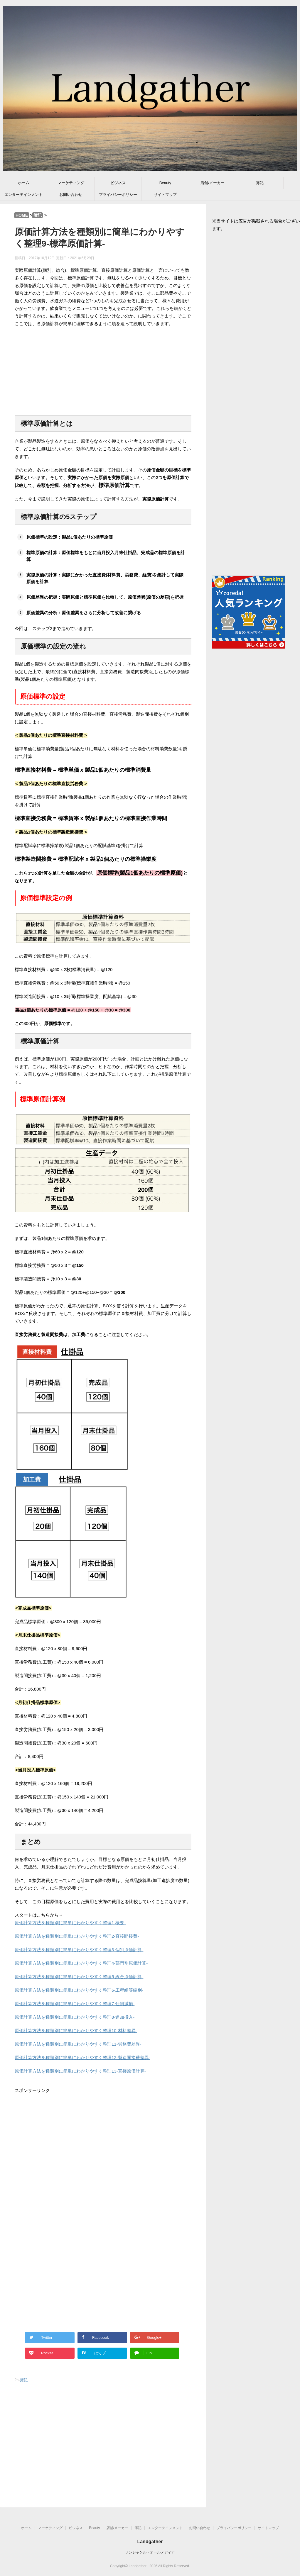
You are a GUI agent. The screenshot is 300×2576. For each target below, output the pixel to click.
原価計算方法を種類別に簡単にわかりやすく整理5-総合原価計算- (79, 1976)
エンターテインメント (23, 194)
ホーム (23, 183)
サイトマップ (165, 194)
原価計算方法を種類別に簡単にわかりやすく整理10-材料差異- (76, 2030)
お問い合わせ (70, 194)
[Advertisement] (103, 368)
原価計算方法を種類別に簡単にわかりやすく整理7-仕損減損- (74, 2003)
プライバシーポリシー (118, 194)
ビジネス (118, 183)
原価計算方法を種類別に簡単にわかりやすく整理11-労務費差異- (78, 2044)
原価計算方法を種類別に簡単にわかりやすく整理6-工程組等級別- (79, 1990)
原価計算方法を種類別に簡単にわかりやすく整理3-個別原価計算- (79, 1949)
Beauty (165, 183)
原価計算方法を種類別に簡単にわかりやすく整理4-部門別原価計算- (81, 1963)
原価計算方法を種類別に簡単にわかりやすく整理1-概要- (70, 1922)
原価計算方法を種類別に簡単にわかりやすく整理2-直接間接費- (77, 1936)
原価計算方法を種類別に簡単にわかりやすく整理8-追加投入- (74, 2017)
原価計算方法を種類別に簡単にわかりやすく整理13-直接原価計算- (80, 2070)
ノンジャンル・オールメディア (150, 2552)
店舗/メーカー (212, 183)
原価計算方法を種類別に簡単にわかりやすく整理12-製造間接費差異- (82, 2057)
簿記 (260, 183)
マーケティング (71, 183)
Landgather (150, 2541)
